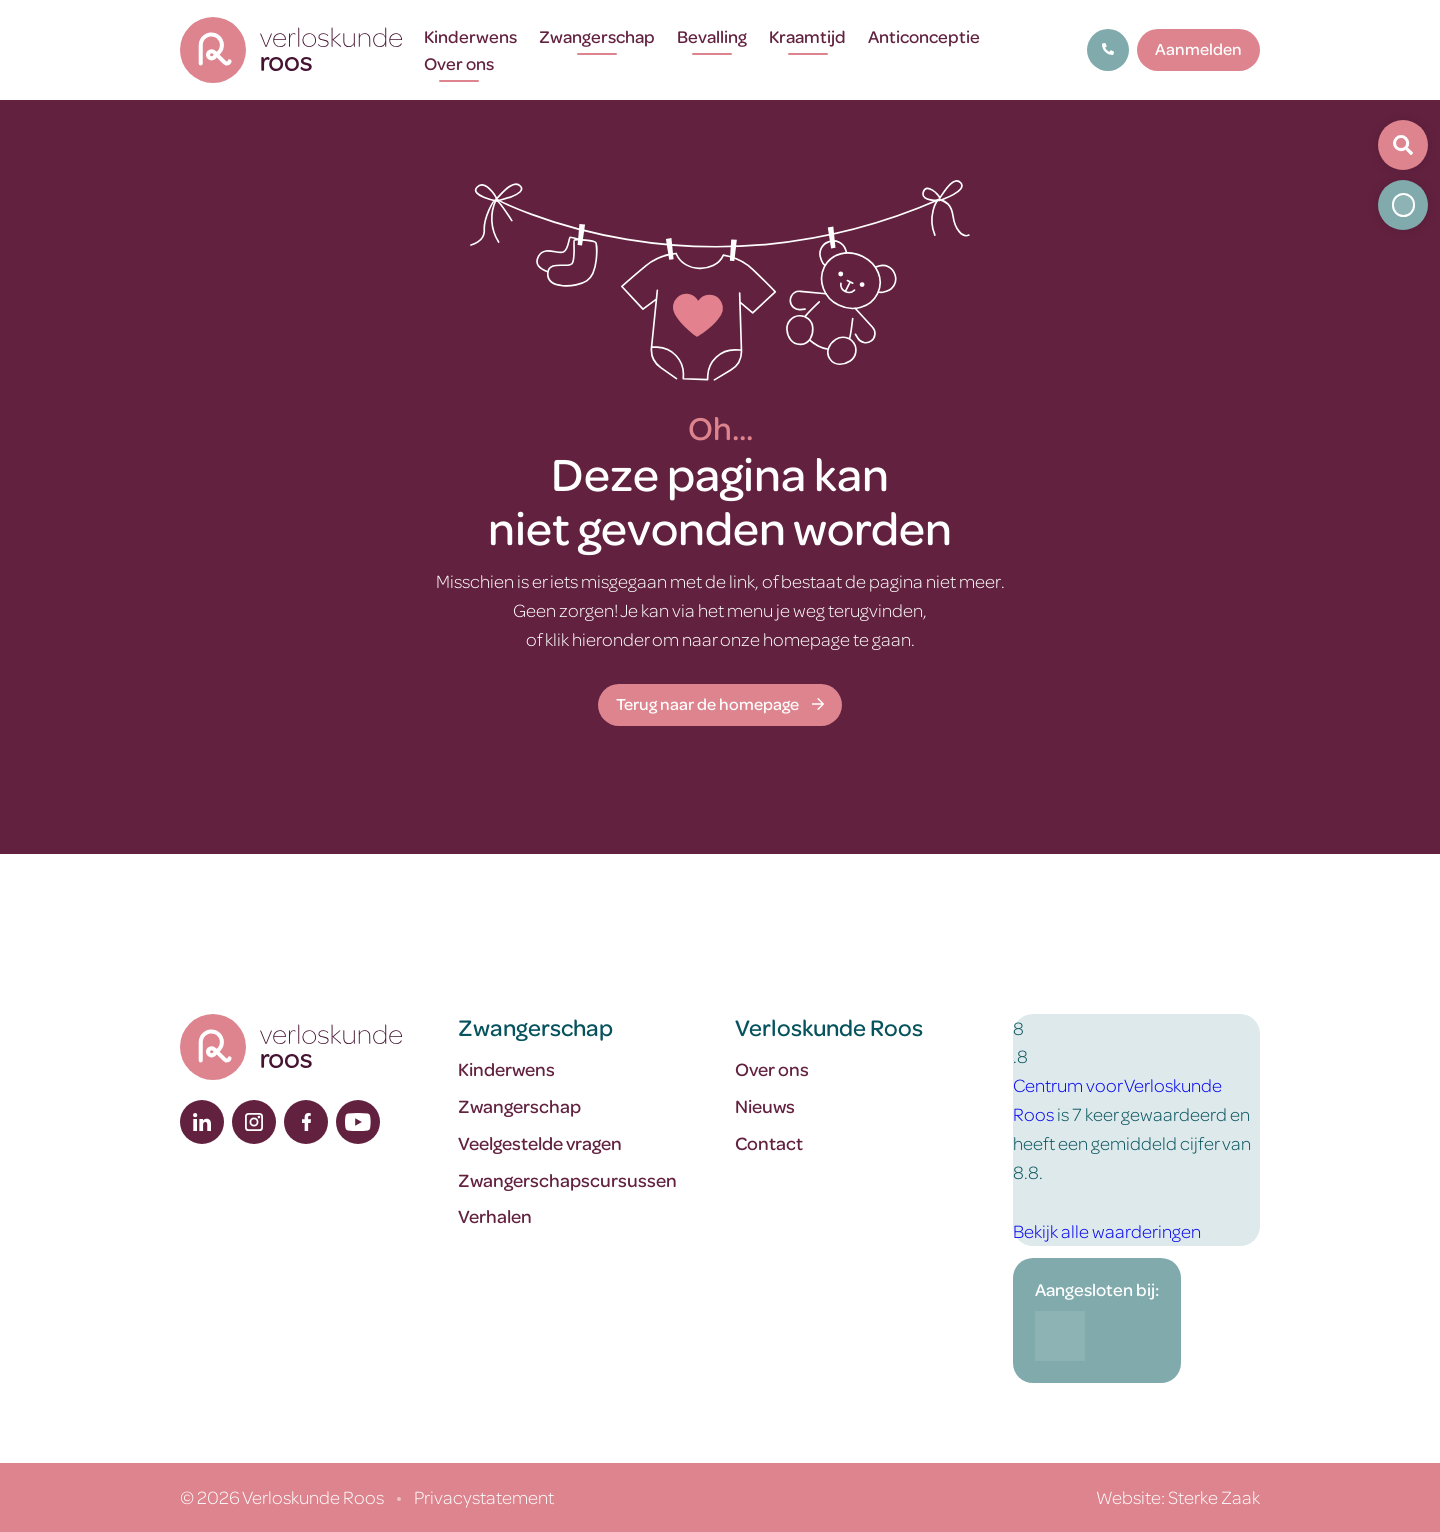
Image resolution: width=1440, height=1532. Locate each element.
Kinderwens (470, 36)
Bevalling (712, 36)
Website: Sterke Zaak (1178, 1496)
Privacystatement (484, 1496)
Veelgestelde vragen (540, 1142)
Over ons (459, 63)
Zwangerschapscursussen (567, 1179)
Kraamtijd (807, 36)
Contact (769, 1142)
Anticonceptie (924, 36)
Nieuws (765, 1105)
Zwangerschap (597, 36)
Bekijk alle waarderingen (1107, 1230)
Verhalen (495, 1215)
